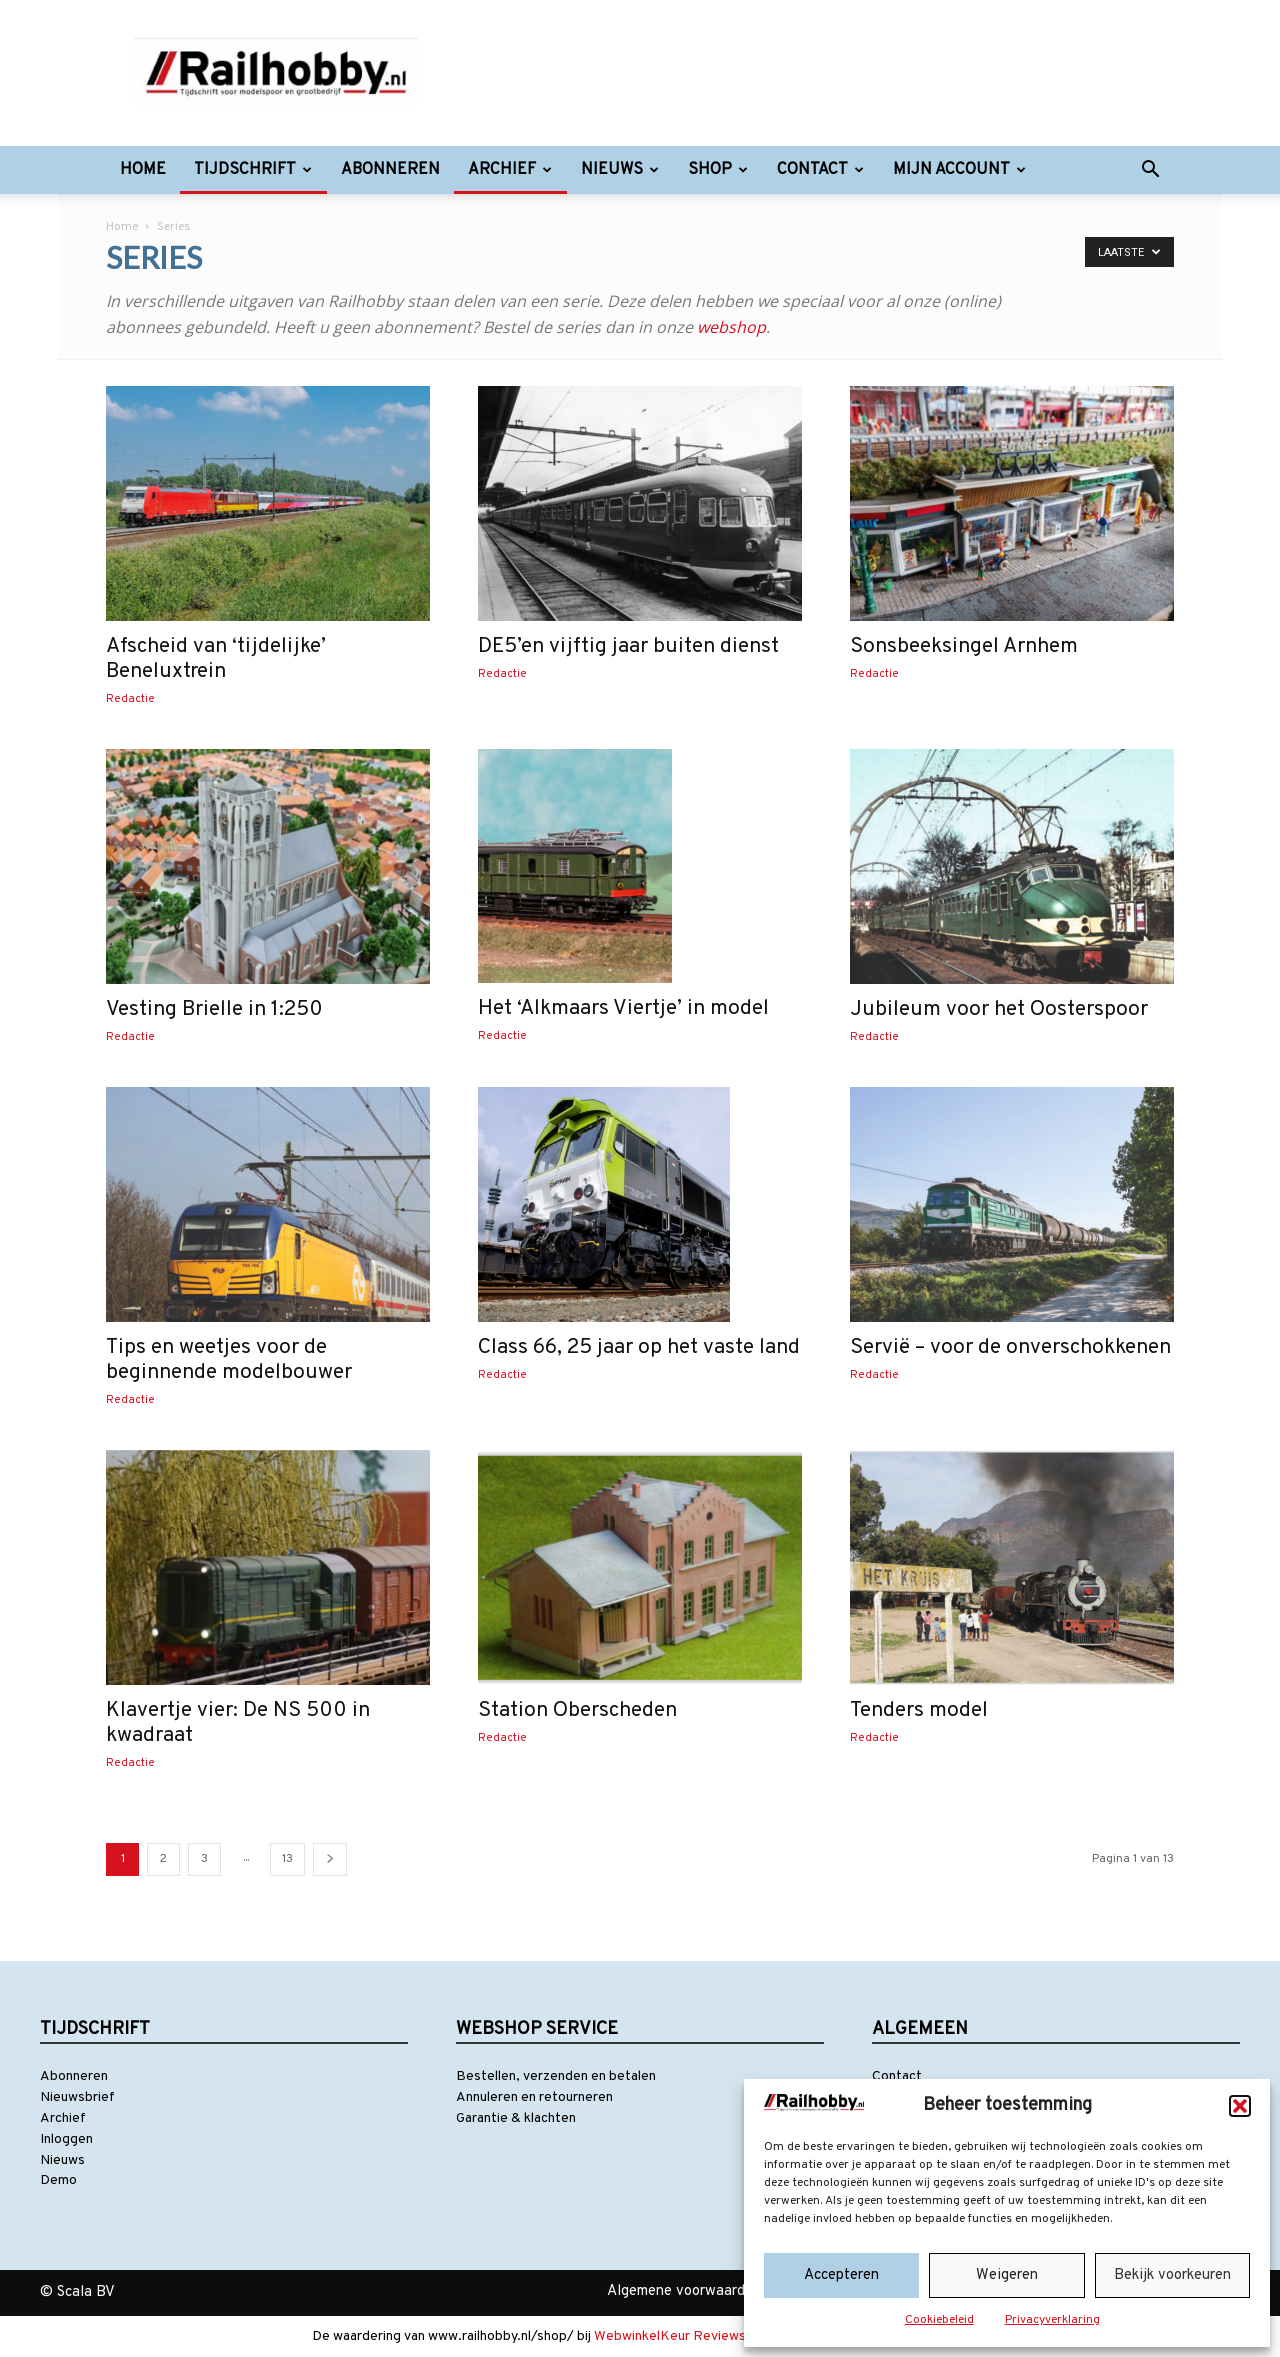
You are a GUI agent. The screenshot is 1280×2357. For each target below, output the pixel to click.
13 (287, 1859)
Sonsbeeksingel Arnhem (964, 646)
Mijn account (959, 170)
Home (143, 170)
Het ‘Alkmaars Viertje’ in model (623, 1008)
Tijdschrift (253, 170)
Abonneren (390, 170)
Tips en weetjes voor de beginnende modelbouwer (229, 1360)
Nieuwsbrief (77, 2097)
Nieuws (620, 170)
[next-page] (330, 1859)
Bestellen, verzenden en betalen (556, 2076)
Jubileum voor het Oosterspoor (999, 1009)
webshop (731, 327)
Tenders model (919, 1710)
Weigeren (1007, 2275)
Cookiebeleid (939, 2320)
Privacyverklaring (1052, 2320)
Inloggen (66, 2139)
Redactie (130, 699)
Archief (510, 170)
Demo (58, 2180)
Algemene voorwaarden (684, 2291)
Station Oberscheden (577, 1710)
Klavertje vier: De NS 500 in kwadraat (238, 1723)
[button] (1240, 2106)
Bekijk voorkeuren (1172, 2275)
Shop (718, 170)
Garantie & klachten (516, 2118)
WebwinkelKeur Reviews (670, 2336)
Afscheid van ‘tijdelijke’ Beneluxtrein (216, 659)
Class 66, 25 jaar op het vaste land (639, 1347)
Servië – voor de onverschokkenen (1010, 1347)
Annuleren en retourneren (534, 2097)
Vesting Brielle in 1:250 (214, 1009)
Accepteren (841, 2275)
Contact (820, 170)
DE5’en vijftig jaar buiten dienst (628, 646)
